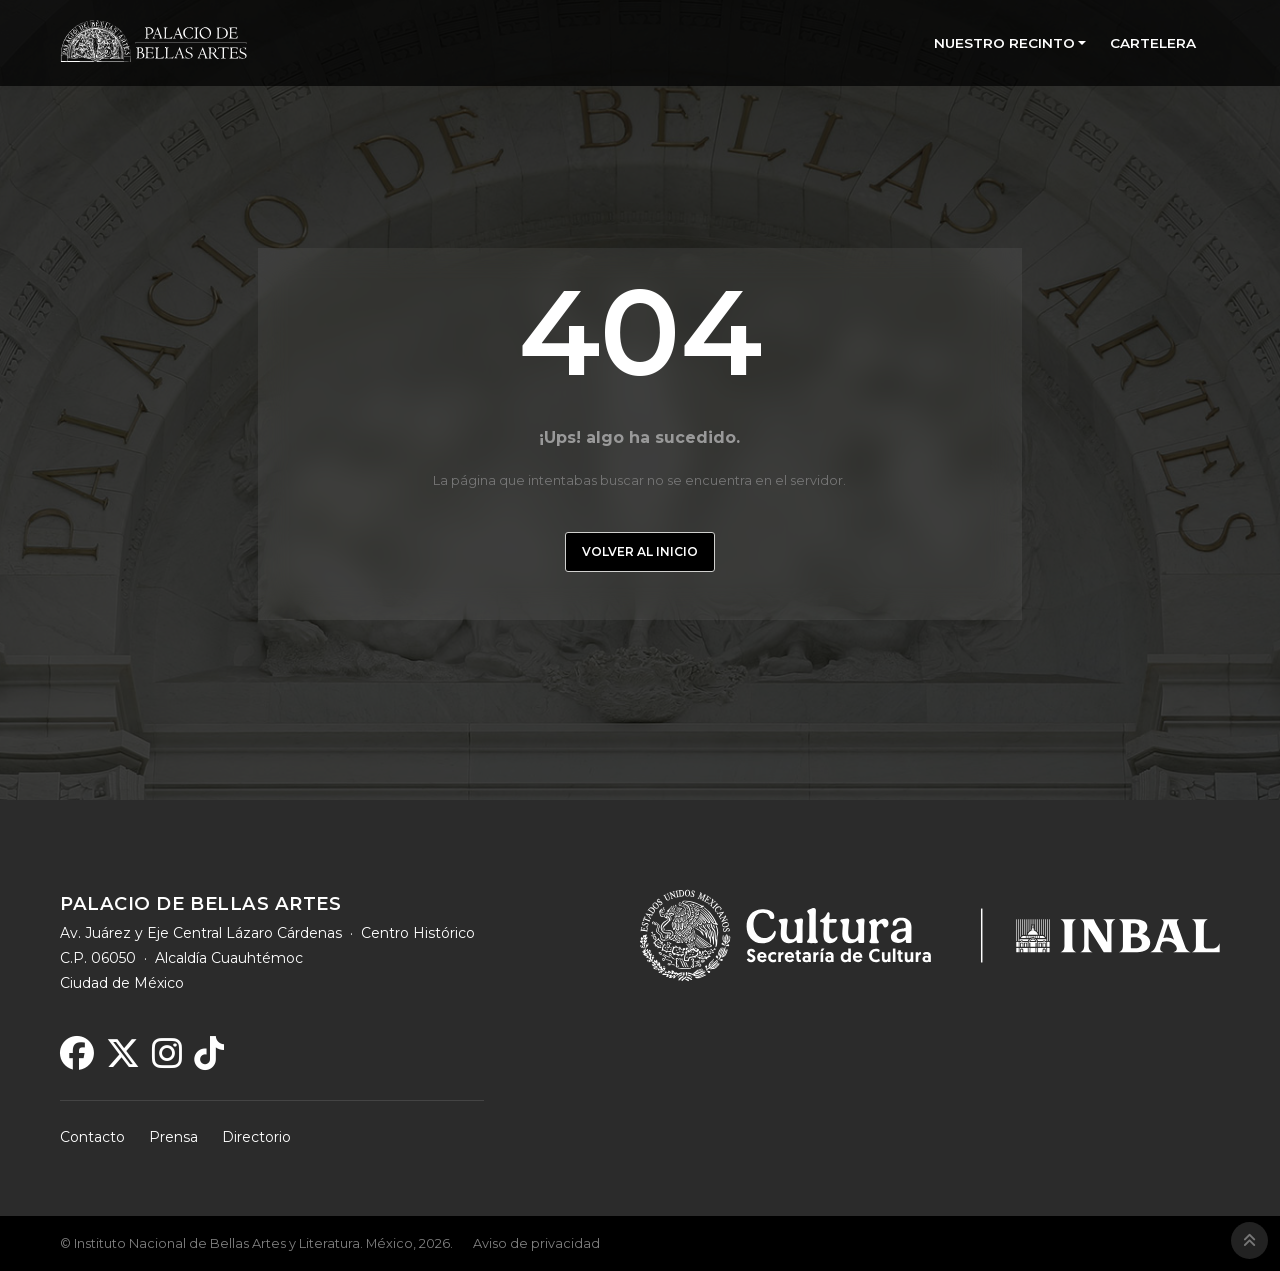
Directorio (256, 1137)
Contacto (92, 1137)
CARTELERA (1153, 43)
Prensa (173, 1137)
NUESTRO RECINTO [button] (1004, 43)
